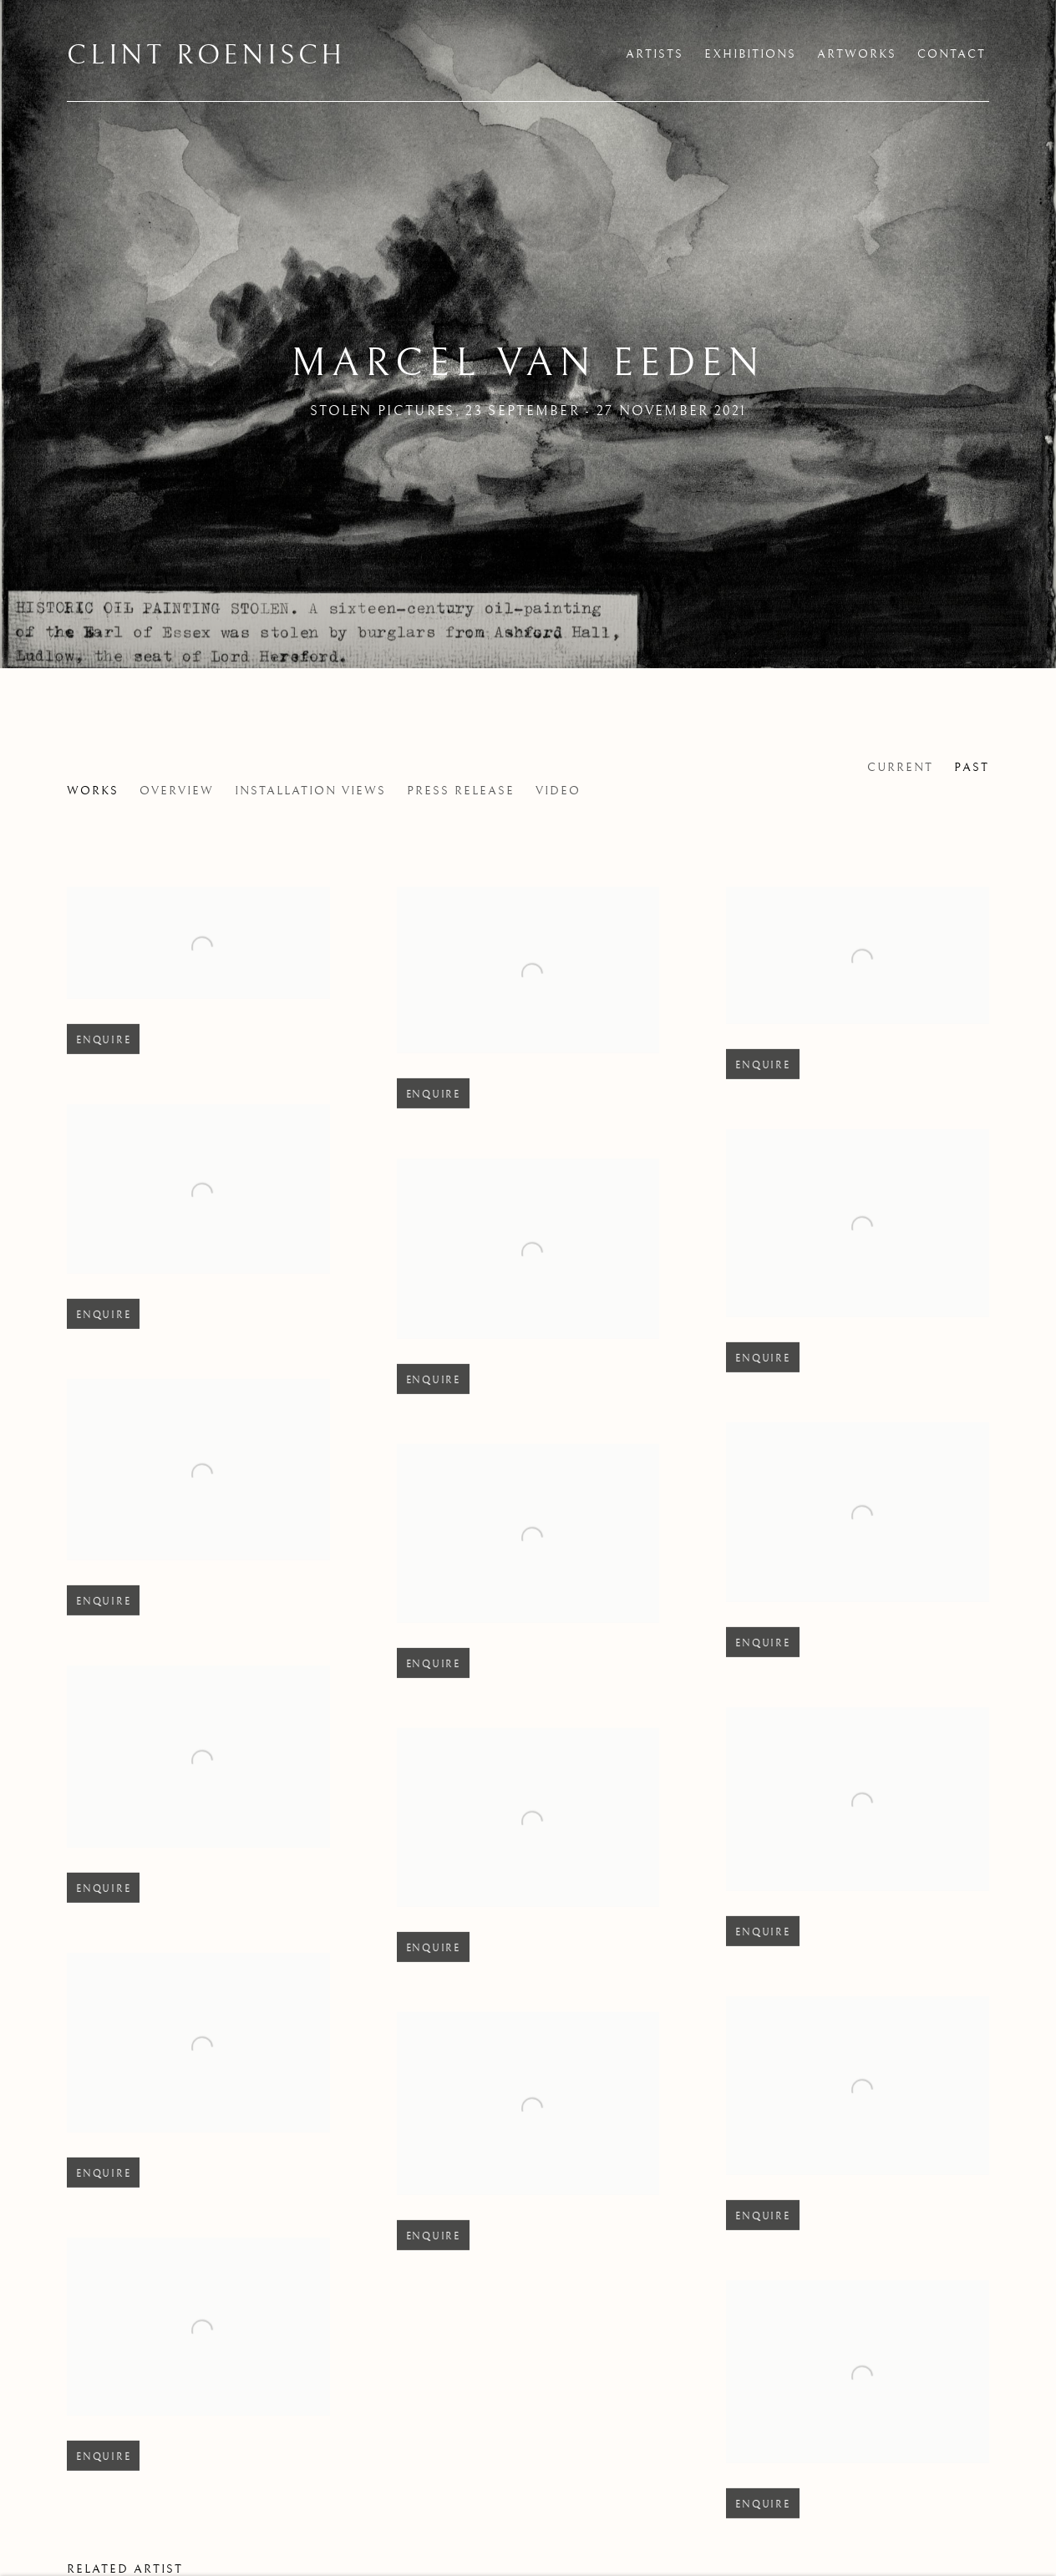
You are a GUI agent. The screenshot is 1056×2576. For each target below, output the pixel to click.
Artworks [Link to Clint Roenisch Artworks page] (856, 54)
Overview (177, 791)
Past (971, 767)
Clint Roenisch (206, 56)
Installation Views (310, 791)
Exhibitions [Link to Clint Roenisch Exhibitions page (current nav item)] (750, 54)
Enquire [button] (103, 1063)
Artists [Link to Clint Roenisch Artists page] (654, 54)
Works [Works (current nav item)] (93, 791)
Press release (461, 791)
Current (900, 767)
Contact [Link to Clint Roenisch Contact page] (951, 54)
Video (558, 791)
